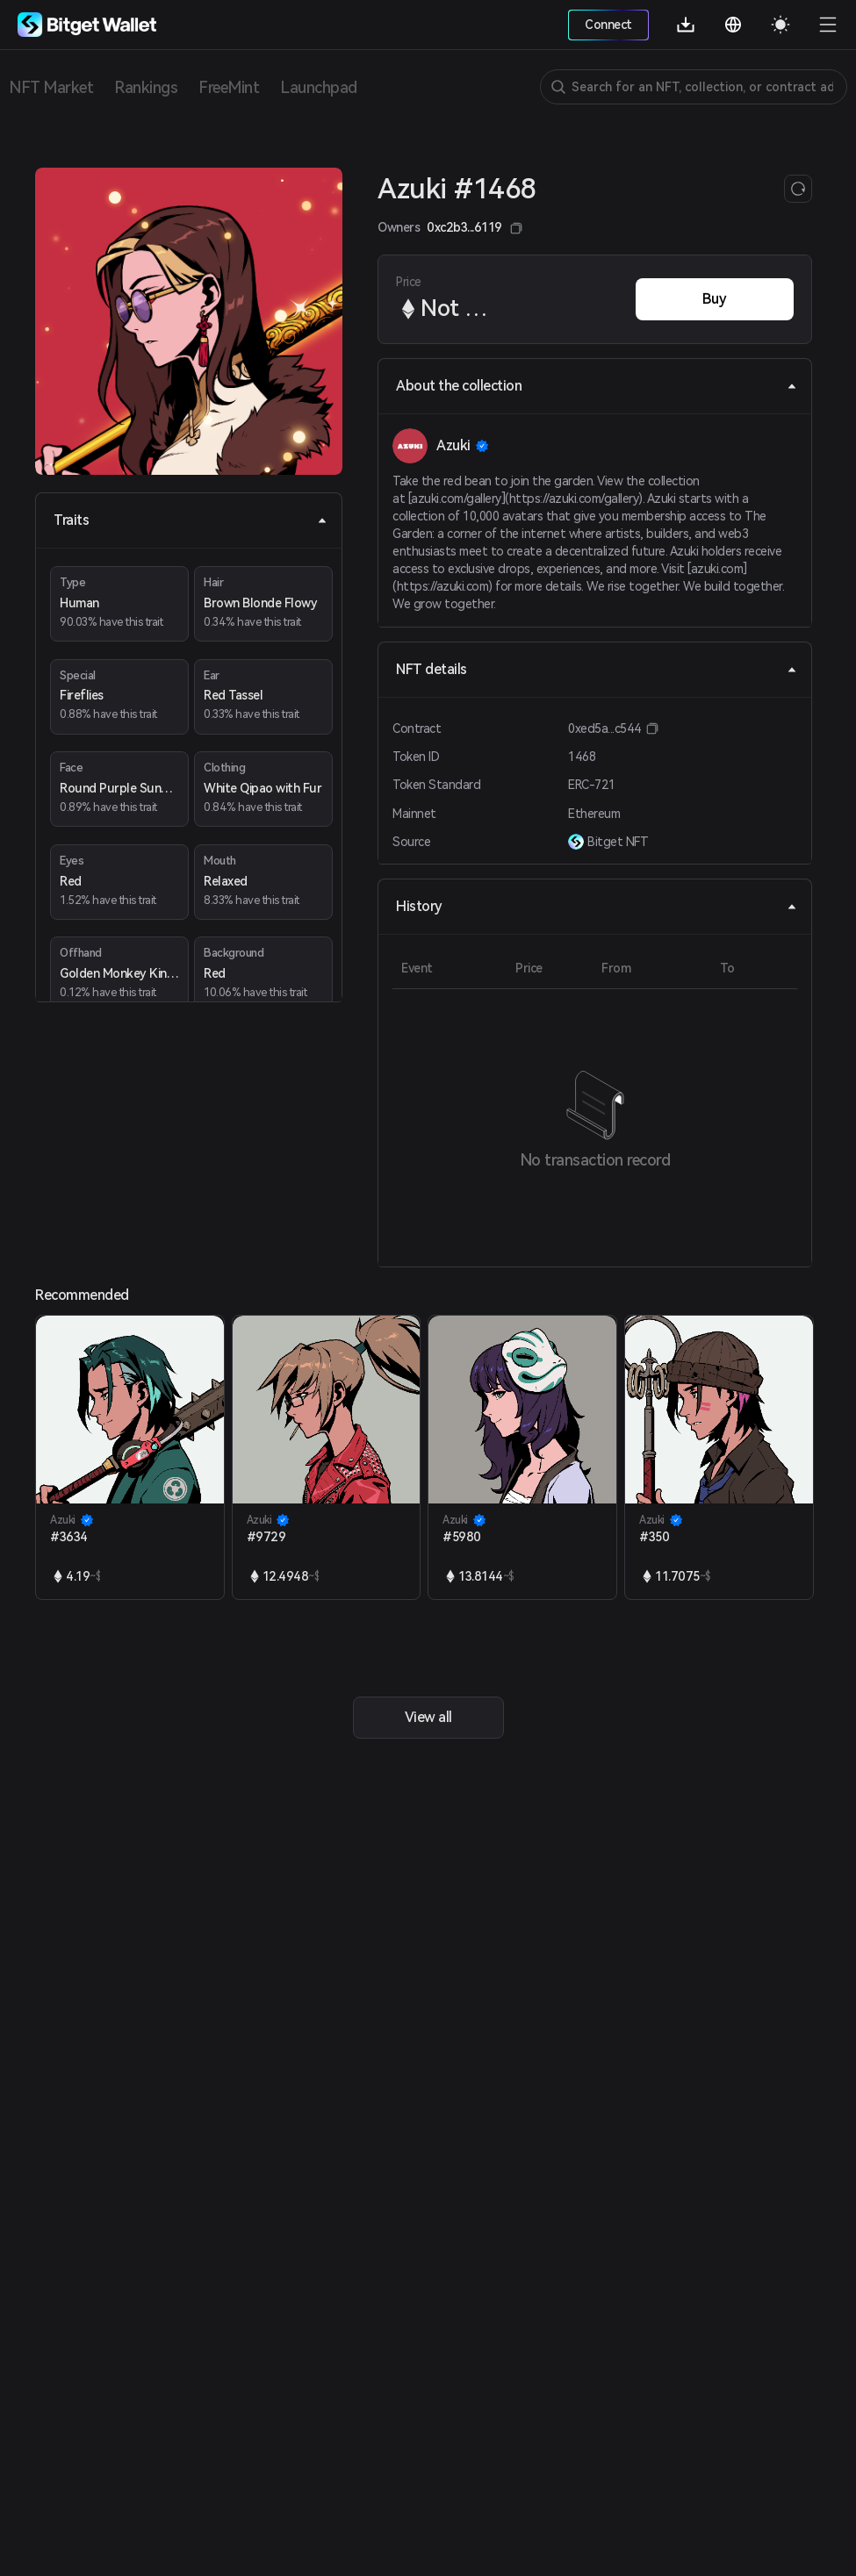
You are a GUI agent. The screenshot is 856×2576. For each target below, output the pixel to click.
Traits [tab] (190, 520)
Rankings (145, 87)
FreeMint (228, 87)
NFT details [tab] (596, 669)
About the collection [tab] (596, 385)
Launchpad (318, 87)
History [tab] (596, 906)
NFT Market (51, 87)
